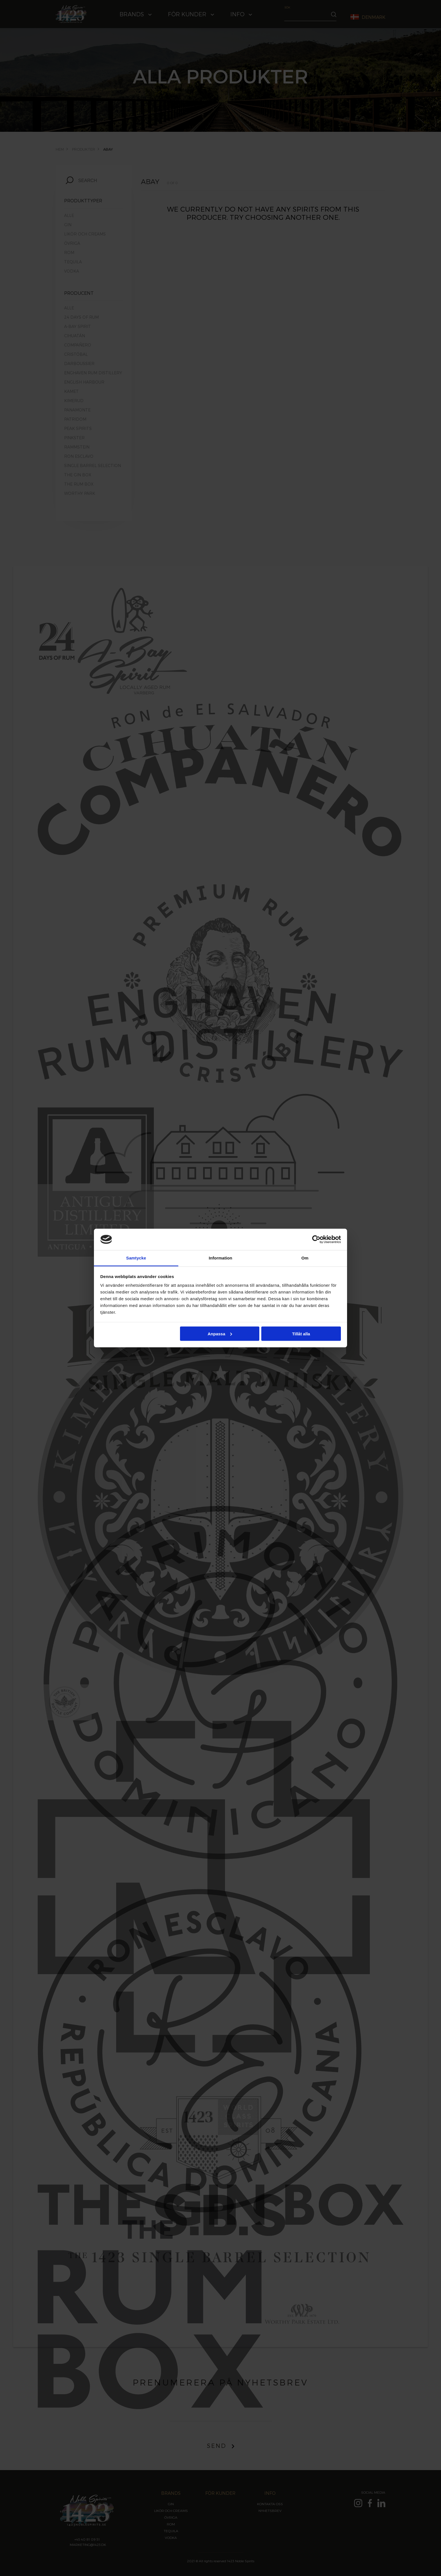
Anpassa (220, 1333)
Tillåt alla (301, 1333)
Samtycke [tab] (136, 1258)
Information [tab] (220, 1258)
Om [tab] (304, 1258)
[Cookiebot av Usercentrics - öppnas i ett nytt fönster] (316, 1239)
